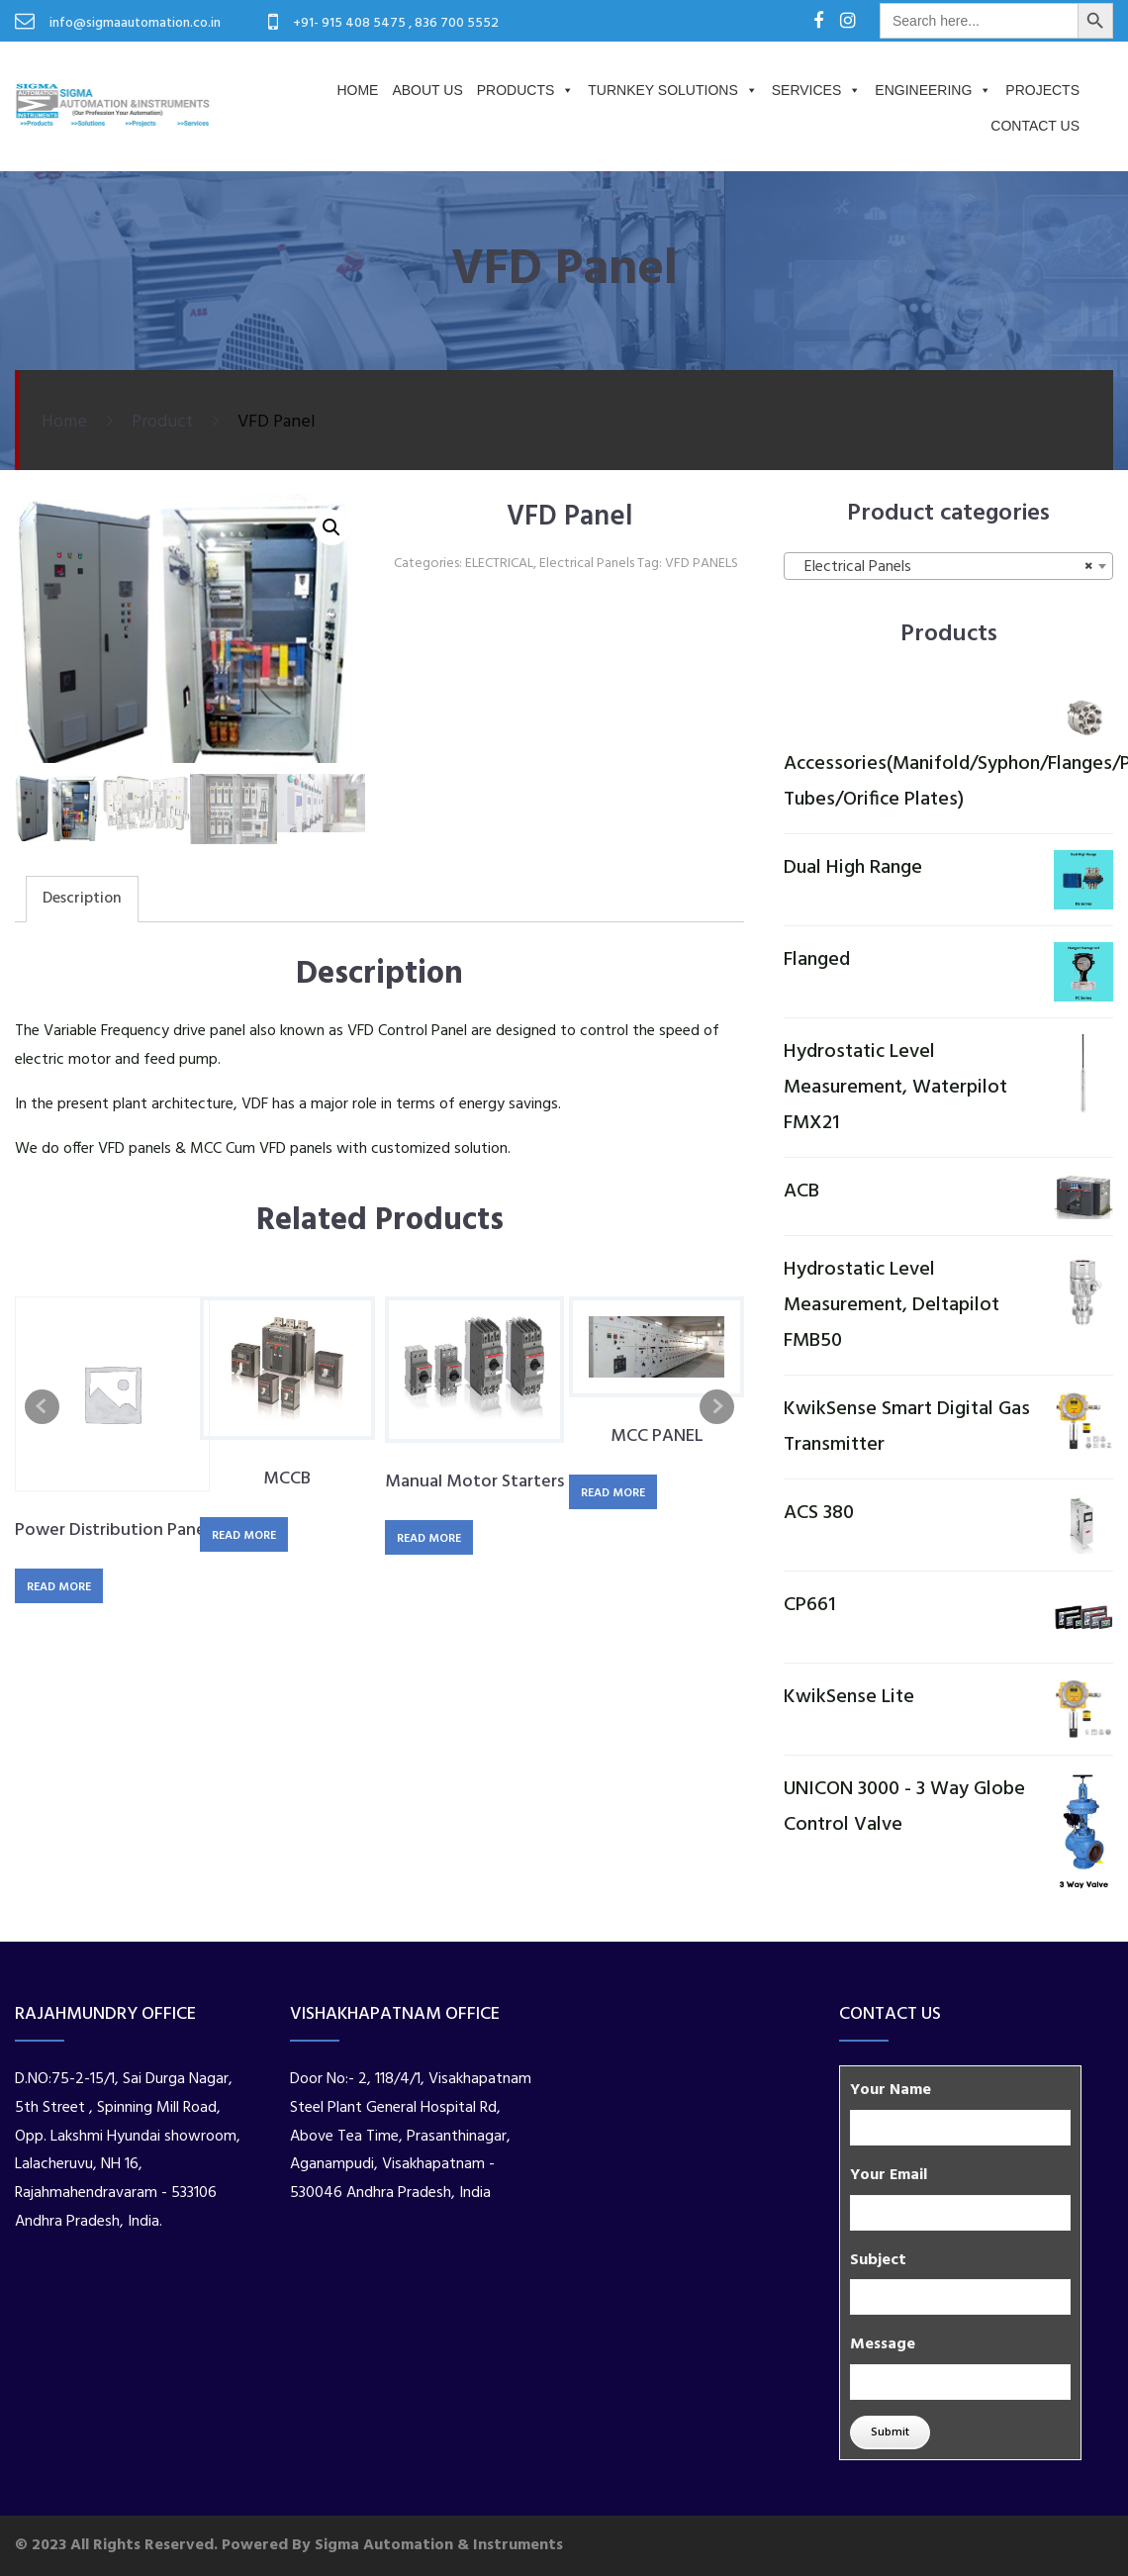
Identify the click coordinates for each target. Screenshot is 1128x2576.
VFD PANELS (701, 563)
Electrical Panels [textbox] (942, 567)
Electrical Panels (586, 563)
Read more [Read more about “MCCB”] (244, 1536)
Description (82, 898)
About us (427, 90)
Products (526, 90)
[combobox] (948, 566)
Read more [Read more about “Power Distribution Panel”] (59, 1587)
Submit (890, 2432)
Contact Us (1035, 126)
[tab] (82, 899)
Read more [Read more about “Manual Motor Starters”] (429, 1539)
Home (357, 90)
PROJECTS (1042, 90)
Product (162, 422)
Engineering (933, 90)
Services (817, 90)
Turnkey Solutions (672, 90)
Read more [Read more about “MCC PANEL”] (613, 1493)
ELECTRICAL (499, 563)
